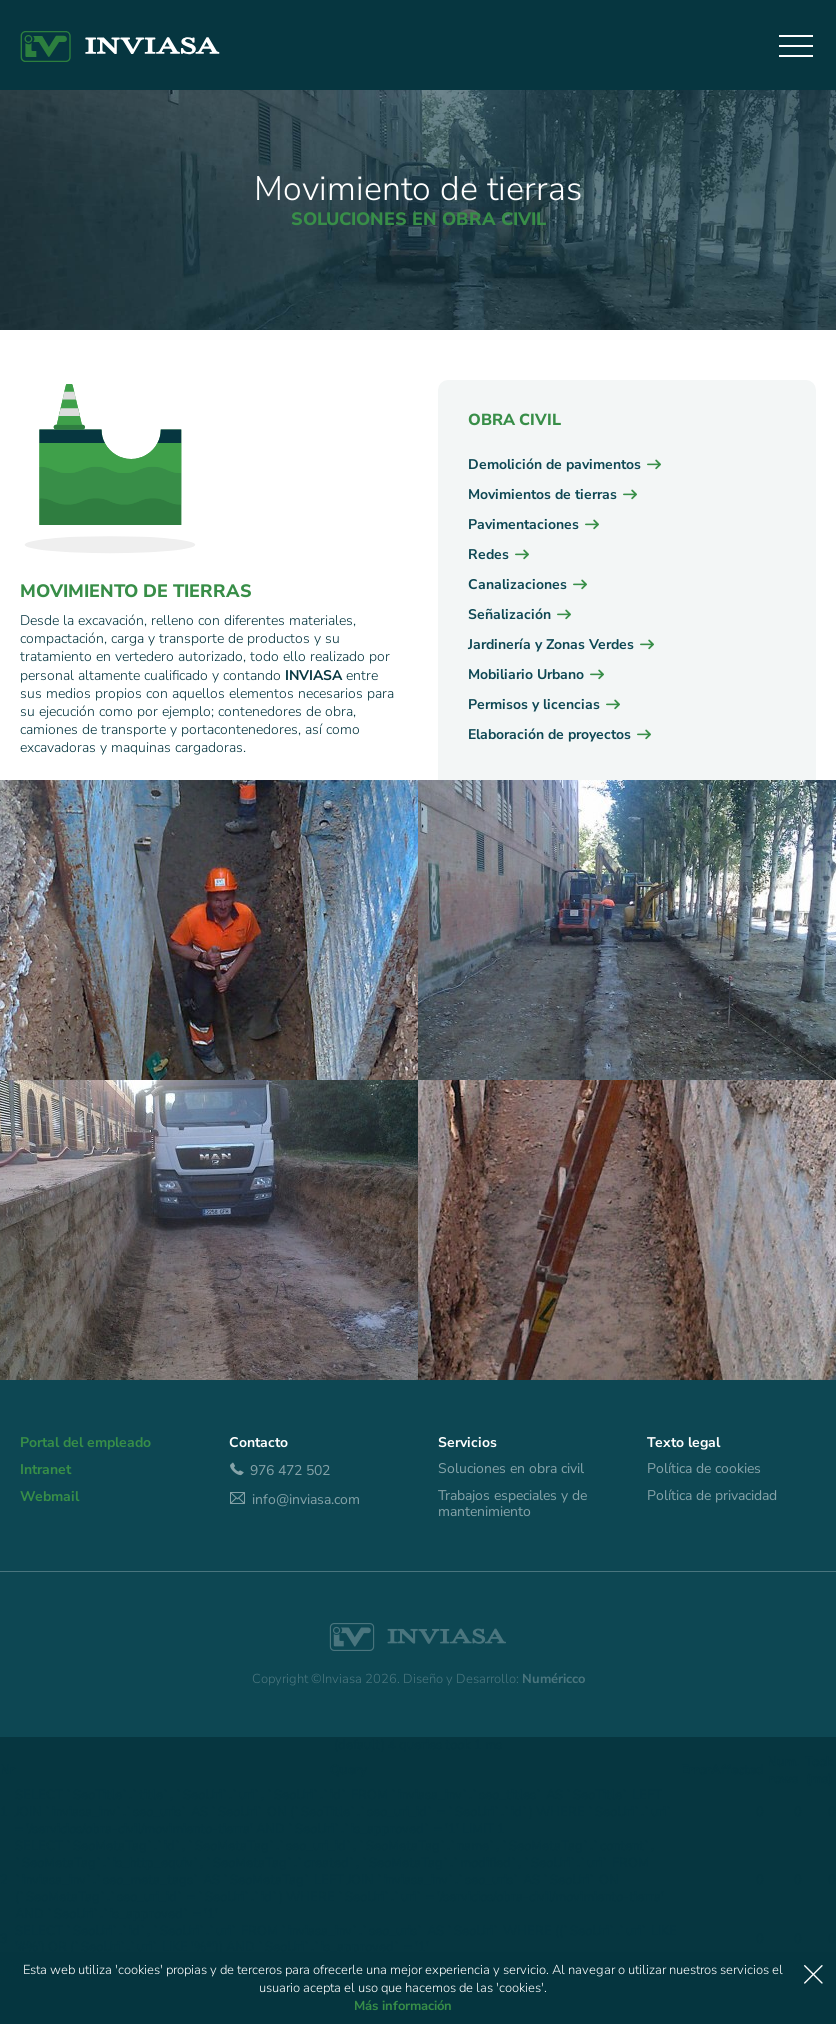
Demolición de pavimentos (554, 464)
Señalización (509, 614)
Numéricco (553, 1679)
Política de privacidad (712, 1496)
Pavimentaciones (523, 524)
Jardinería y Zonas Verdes (551, 644)
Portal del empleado (85, 1443)
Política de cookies (704, 1469)
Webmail (49, 1497)
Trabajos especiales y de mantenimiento (512, 1504)
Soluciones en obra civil (511, 1469)
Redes (488, 554)
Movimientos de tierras (542, 494)
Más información (403, 2006)
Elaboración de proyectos (549, 734)
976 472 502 (279, 1470)
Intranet (45, 1470)
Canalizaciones (517, 584)
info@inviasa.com (294, 1499)
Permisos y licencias (534, 704)
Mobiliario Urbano (526, 674)
